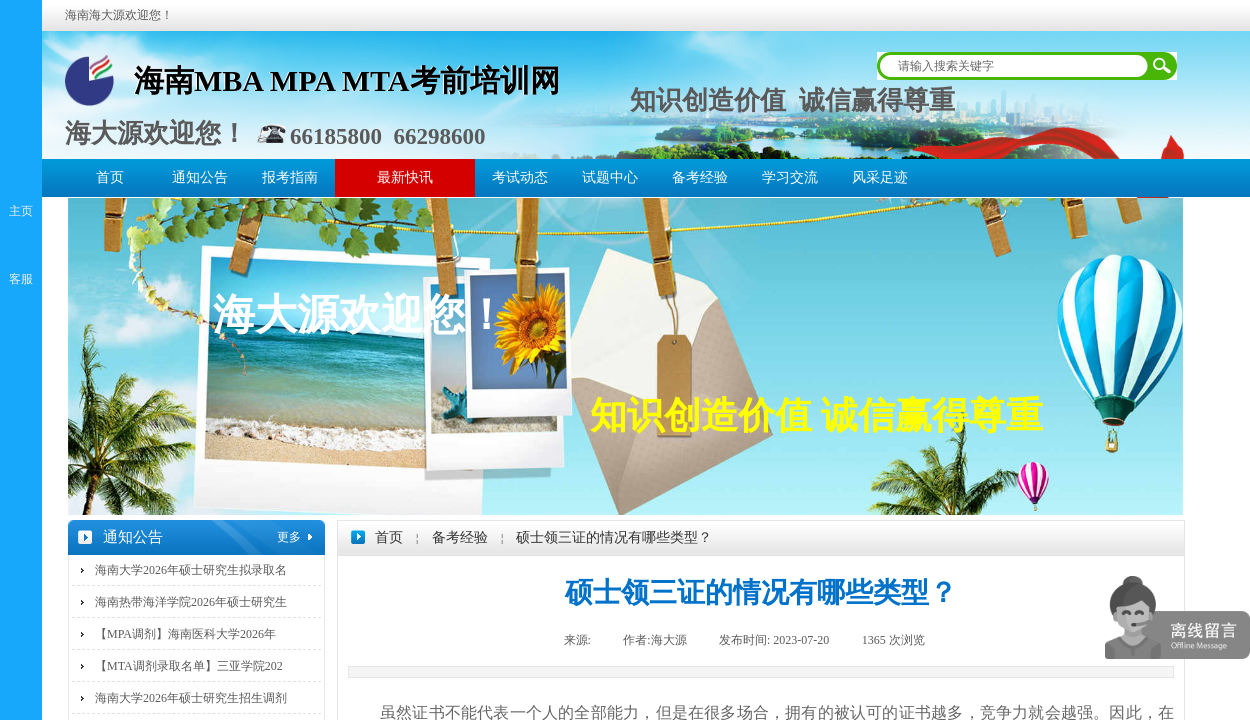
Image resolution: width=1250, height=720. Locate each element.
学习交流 (790, 177)
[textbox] (1014, 66)
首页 (110, 177)
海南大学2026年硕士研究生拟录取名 (191, 570)
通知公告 (200, 177)
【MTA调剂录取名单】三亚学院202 (189, 666)
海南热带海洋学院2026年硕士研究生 (191, 602)
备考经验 (700, 177)
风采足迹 (880, 177)
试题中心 (610, 177)
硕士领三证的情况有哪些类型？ (614, 537)
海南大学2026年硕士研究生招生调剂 (191, 698)
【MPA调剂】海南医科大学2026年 (185, 634)
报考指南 (290, 177)
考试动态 (520, 177)
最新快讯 (405, 177)
